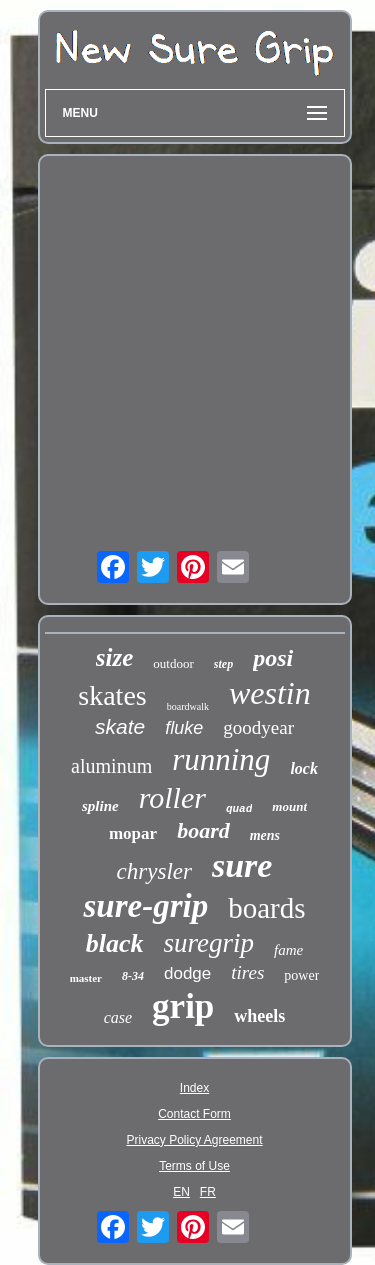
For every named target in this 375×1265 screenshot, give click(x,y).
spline (100, 806)
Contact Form (194, 1114)
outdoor (173, 663)
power (301, 975)
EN (181, 1192)
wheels (259, 1016)
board (203, 830)
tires (247, 972)
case (118, 1017)
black (115, 943)
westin (270, 693)
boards (266, 908)
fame (288, 950)
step (223, 664)
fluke (184, 728)
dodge (187, 973)
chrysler (154, 871)
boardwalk (188, 706)
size (115, 657)
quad (239, 809)
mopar (133, 833)
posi (273, 658)
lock (304, 768)
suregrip (209, 943)
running (221, 759)
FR (208, 1192)
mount (289, 806)
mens (265, 835)
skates (112, 695)
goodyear (258, 727)
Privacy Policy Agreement (194, 1140)
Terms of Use (194, 1166)
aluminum (111, 766)
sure (242, 865)
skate (120, 726)
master (86, 978)
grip (183, 1006)
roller (172, 797)
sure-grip (145, 906)
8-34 (133, 976)
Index (194, 1088)
